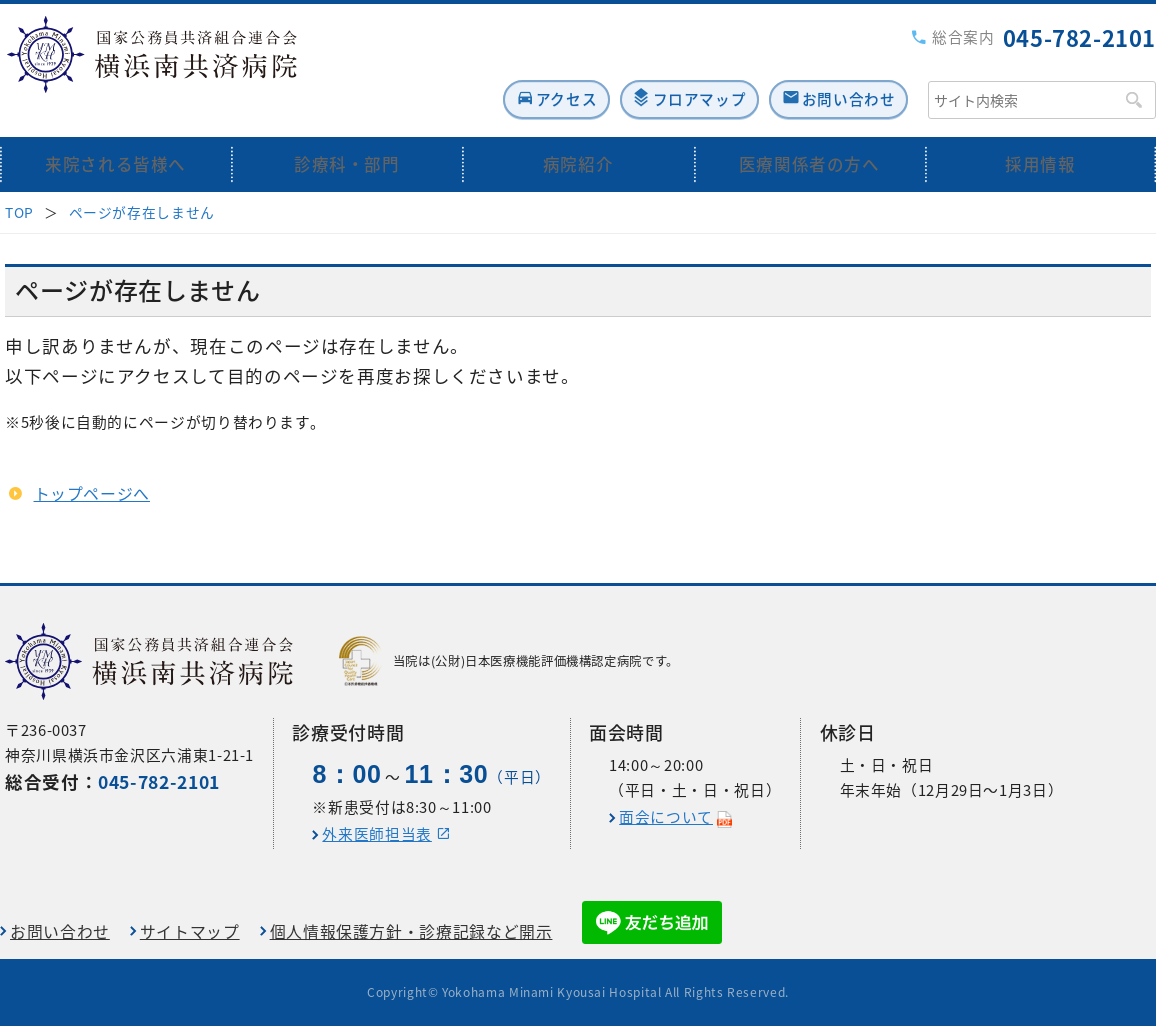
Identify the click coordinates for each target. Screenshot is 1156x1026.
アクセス (512, 66)
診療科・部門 (347, 132)
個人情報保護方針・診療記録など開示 (411, 931)
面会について (666, 817)
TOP (19, 180)
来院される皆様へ (115, 132)
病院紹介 (578, 132)
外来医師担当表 (376, 834)
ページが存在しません (142, 180)
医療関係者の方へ (809, 132)
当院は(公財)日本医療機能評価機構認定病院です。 (509, 661)
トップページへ (92, 461)
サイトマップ (190, 931)
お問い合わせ (841, 66)
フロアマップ (668, 66)
